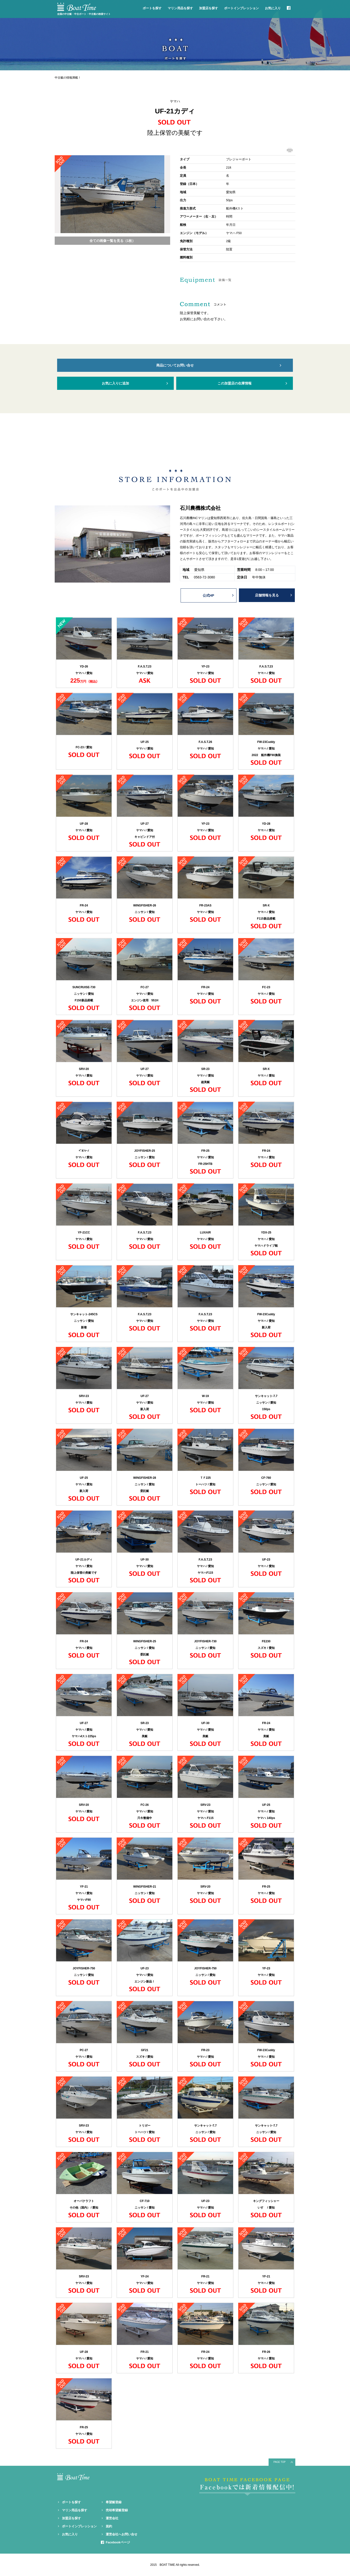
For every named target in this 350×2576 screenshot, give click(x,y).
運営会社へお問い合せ (121, 2534)
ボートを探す (152, 8)
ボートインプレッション (241, 8)
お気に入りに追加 (115, 383)
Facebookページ (118, 2542)
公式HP (208, 595)
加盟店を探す (208, 8)
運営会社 (112, 2518)
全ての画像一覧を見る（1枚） (112, 241)
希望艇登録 (114, 2502)
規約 (109, 2526)
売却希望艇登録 (117, 2510)
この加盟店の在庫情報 (235, 383)
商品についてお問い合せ (175, 365)
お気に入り (273, 8)
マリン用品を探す (180, 8)
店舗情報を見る (267, 595)
